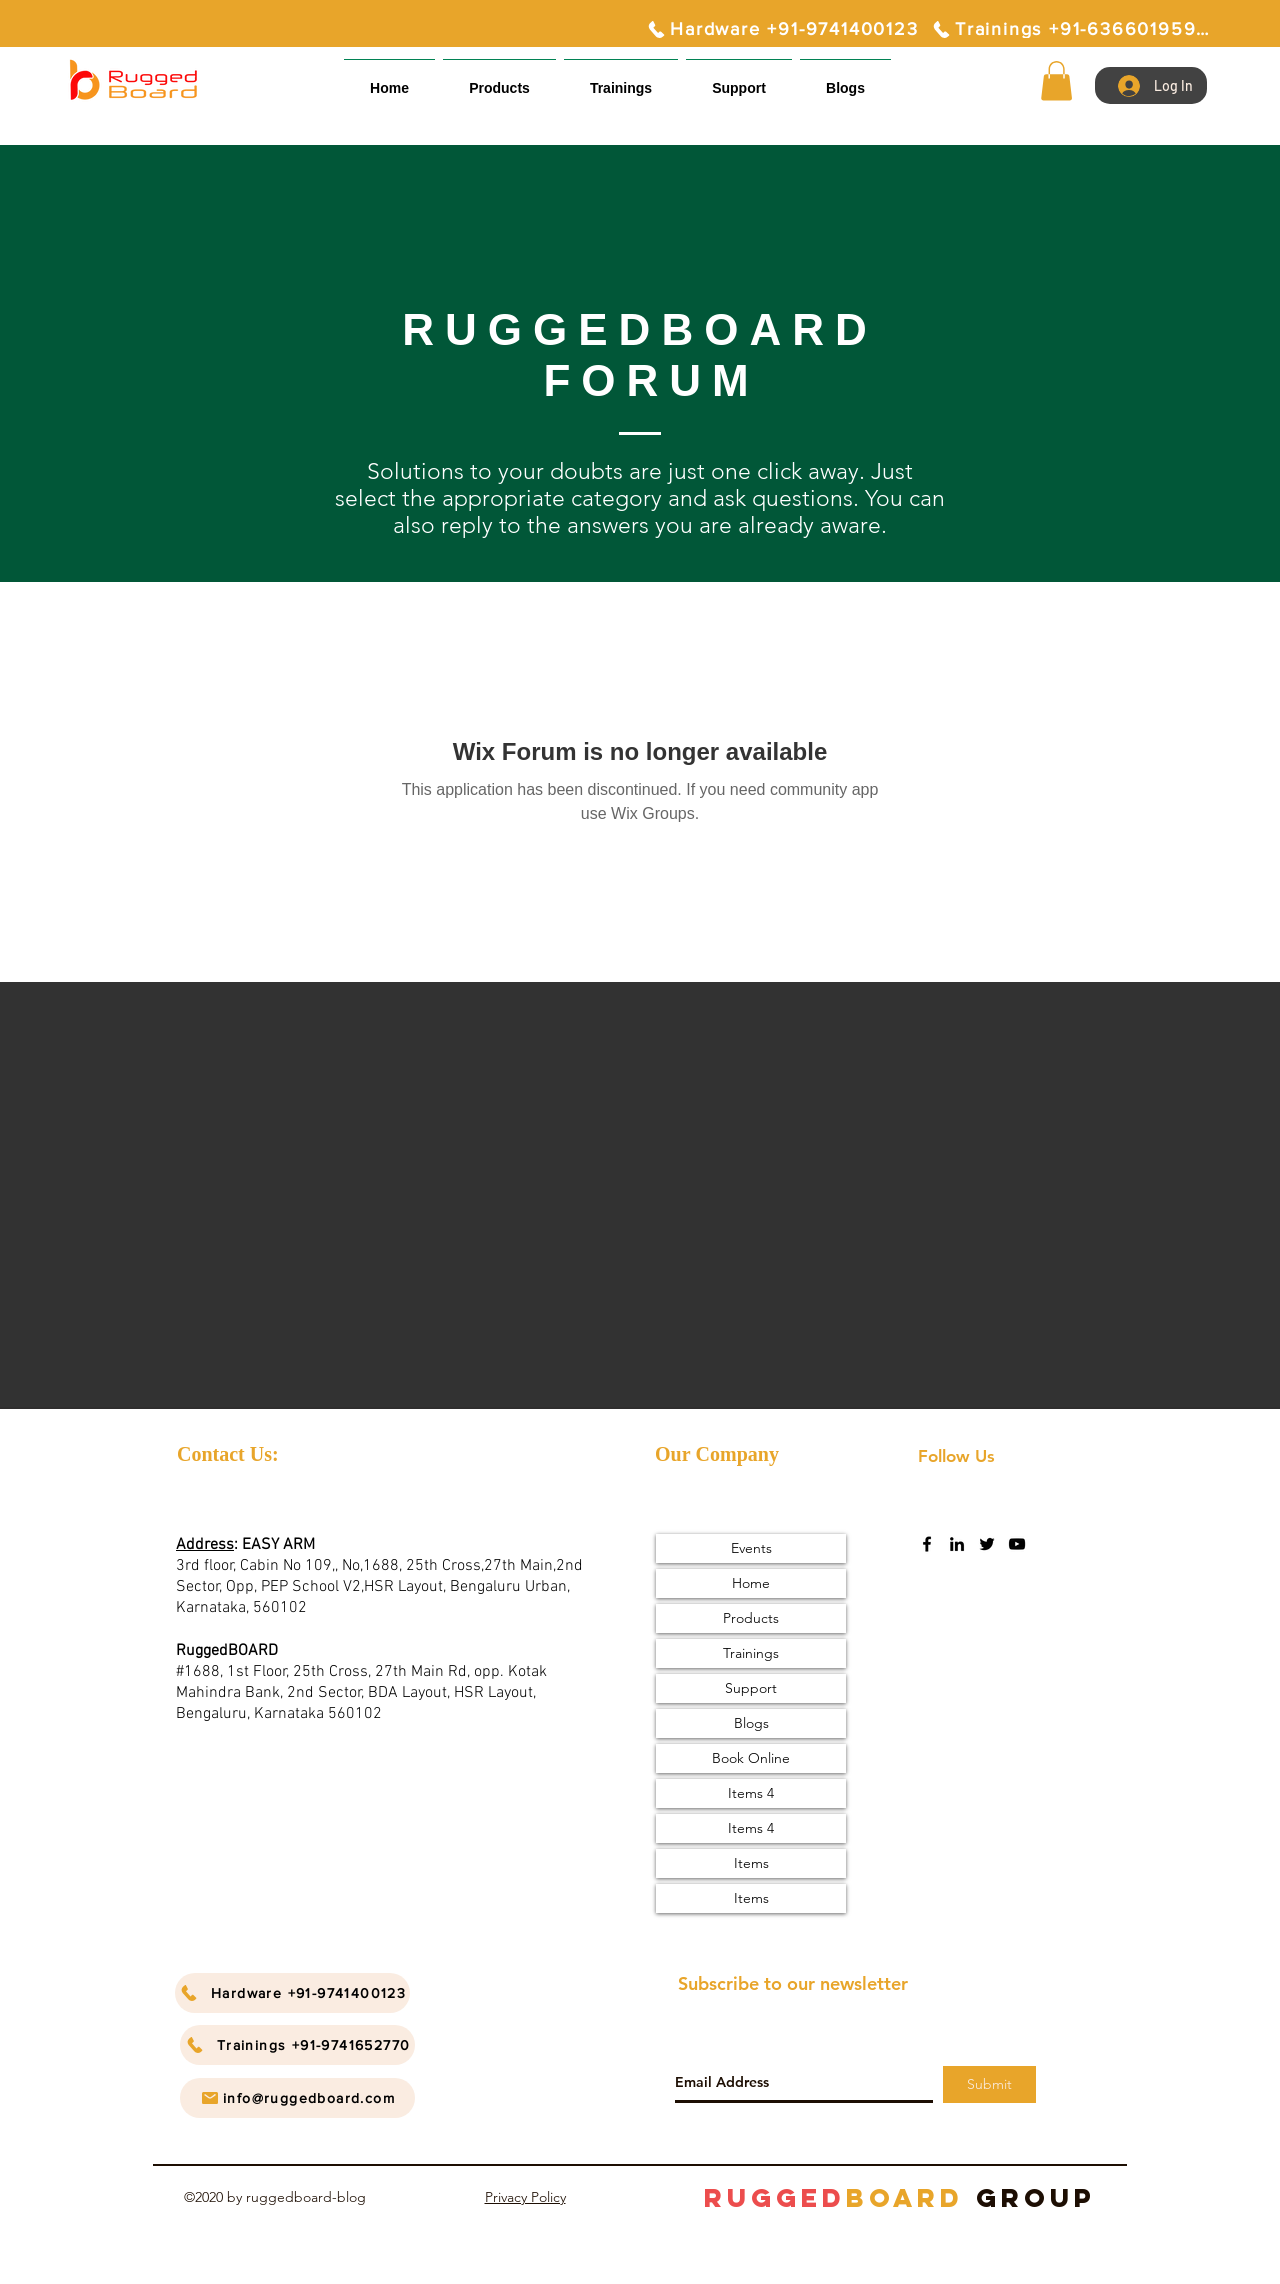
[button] (739, 79)
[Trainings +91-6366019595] (1070, 29)
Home (751, 1583)
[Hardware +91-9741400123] (782, 29)
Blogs (751, 1723)
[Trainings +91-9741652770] (297, 2045)
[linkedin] (957, 1544)
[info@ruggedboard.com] (297, 2098)
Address (205, 1545)
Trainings (751, 1653)
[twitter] (987, 1544)
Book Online (751, 1758)
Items (751, 1863)
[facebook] (927, 1544)
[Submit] (989, 2084)
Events (751, 1548)
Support (751, 1688)
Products (751, 1618)
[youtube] (1017, 1544)
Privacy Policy (525, 2197)
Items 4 (751, 1793)
